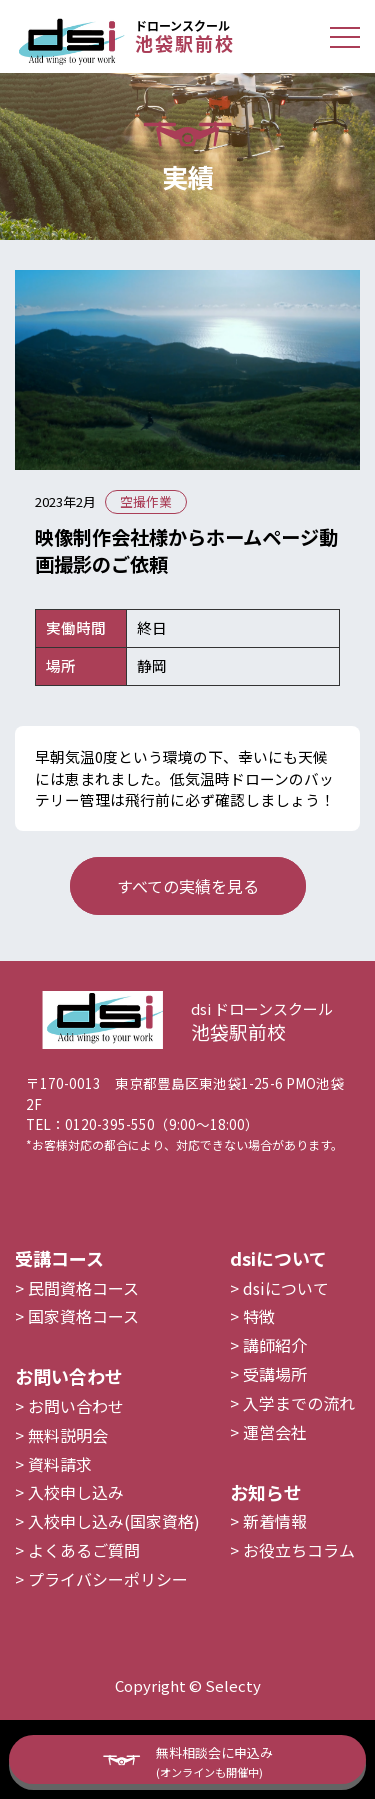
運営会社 (275, 1462)
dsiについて (286, 1318)
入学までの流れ (299, 1433)
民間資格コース (83, 1318)
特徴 (259, 1347)
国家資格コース (83, 1347)
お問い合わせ (76, 1436)
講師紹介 (275, 1375)
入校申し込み (76, 1523)
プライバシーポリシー (108, 1609)
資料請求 (60, 1494)
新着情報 (275, 1551)
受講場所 (275, 1404)
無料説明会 (68, 1465)
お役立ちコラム (299, 1580)
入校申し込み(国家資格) (114, 1551)
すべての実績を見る (188, 886)
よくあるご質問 (84, 1580)
